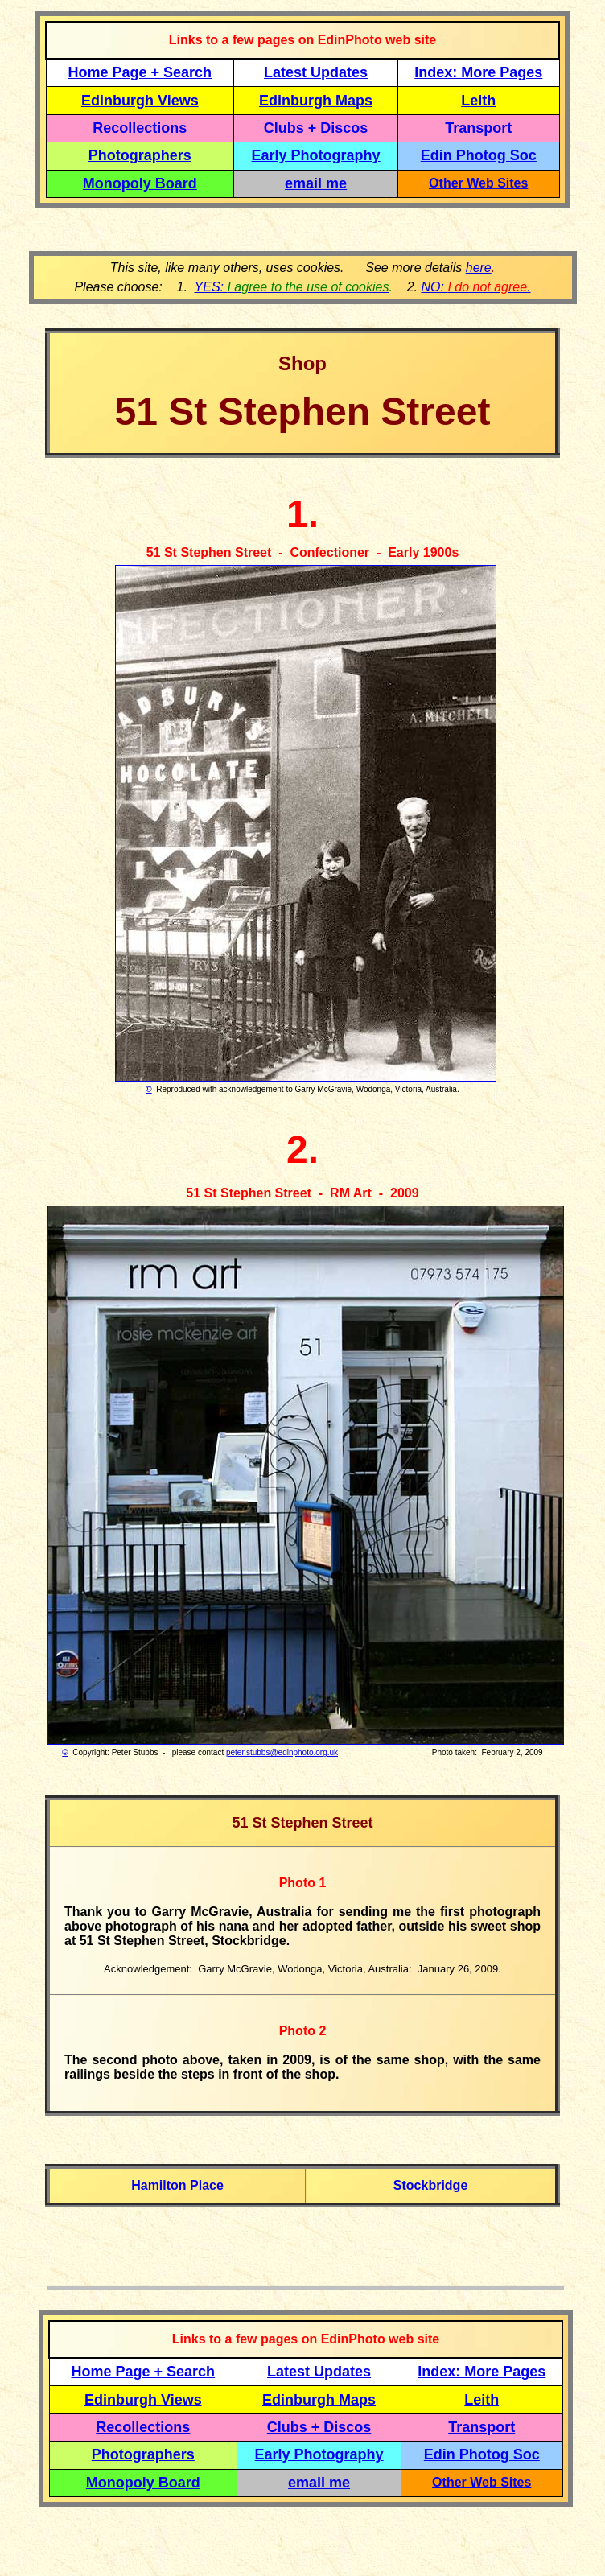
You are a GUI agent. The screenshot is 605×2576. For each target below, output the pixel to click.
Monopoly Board (140, 183)
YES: (292, 287)
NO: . (475, 287)
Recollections (140, 128)
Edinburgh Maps (315, 101)
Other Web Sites (478, 183)
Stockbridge (430, 2185)
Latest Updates (316, 72)
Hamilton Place (177, 2185)
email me (316, 183)
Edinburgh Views (140, 101)
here (479, 267)
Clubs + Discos (316, 128)
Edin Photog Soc (479, 155)
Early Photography (316, 155)
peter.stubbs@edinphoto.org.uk (282, 1752)
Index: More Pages (478, 72)
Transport (478, 128)
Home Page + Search (140, 72)
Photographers (139, 155)
